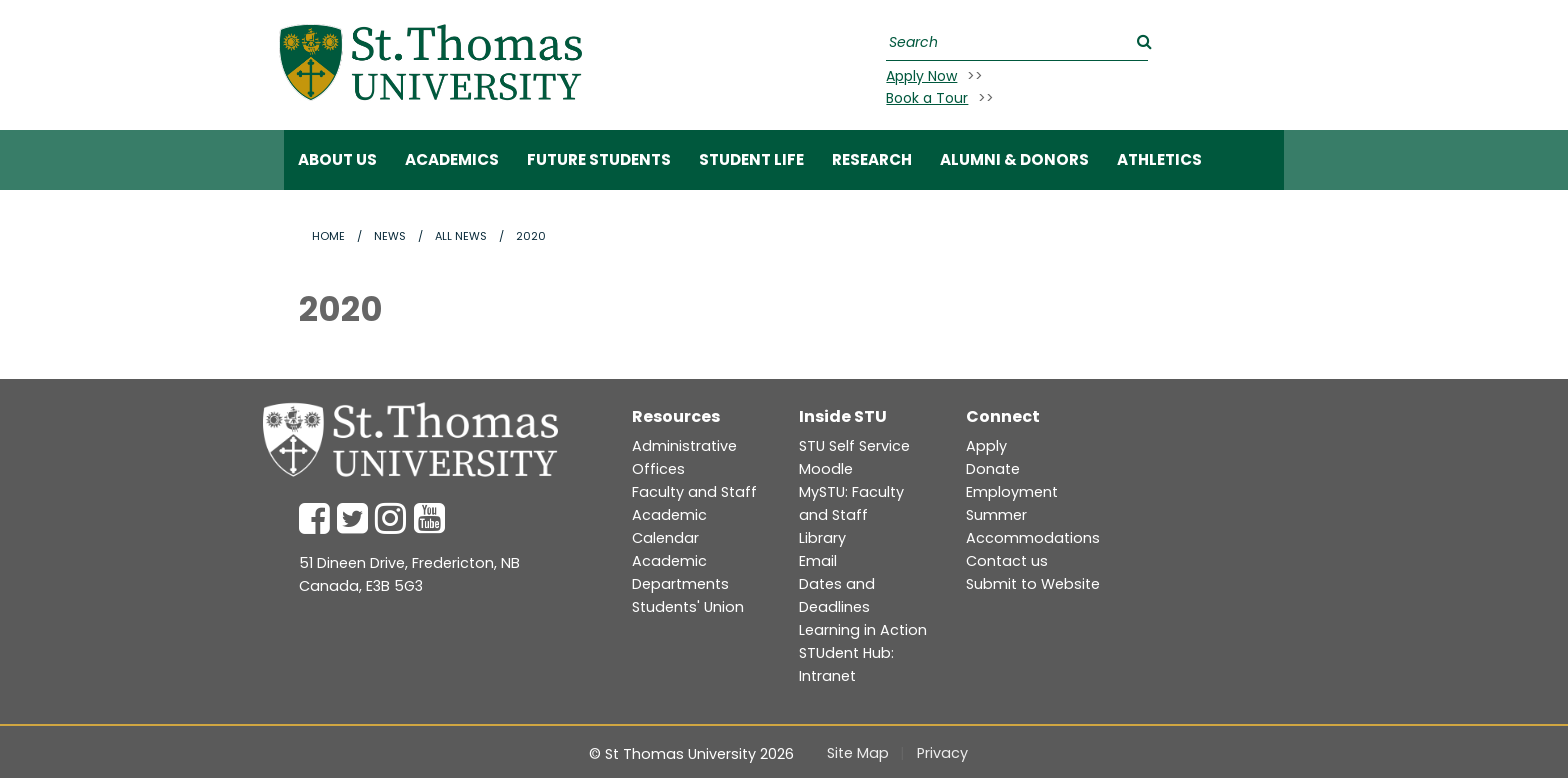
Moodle (826, 469)
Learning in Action (863, 630)
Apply (986, 446)
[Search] (1014, 42)
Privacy (942, 753)
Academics (452, 159)
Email (818, 561)
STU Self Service (854, 446)
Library (822, 538)
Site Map (858, 753)
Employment (1012, 492)
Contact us (1007, 561)
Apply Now (921, 76)
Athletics (1159, 159)
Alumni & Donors (1014, 159)
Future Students (599, 159)
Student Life (751, 159)
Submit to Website (1033, 584)
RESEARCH (872, 159)
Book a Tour (927, 98)
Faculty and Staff (694, 492)
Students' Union (688, 607)
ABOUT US (337, 159)
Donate (993, 469)
